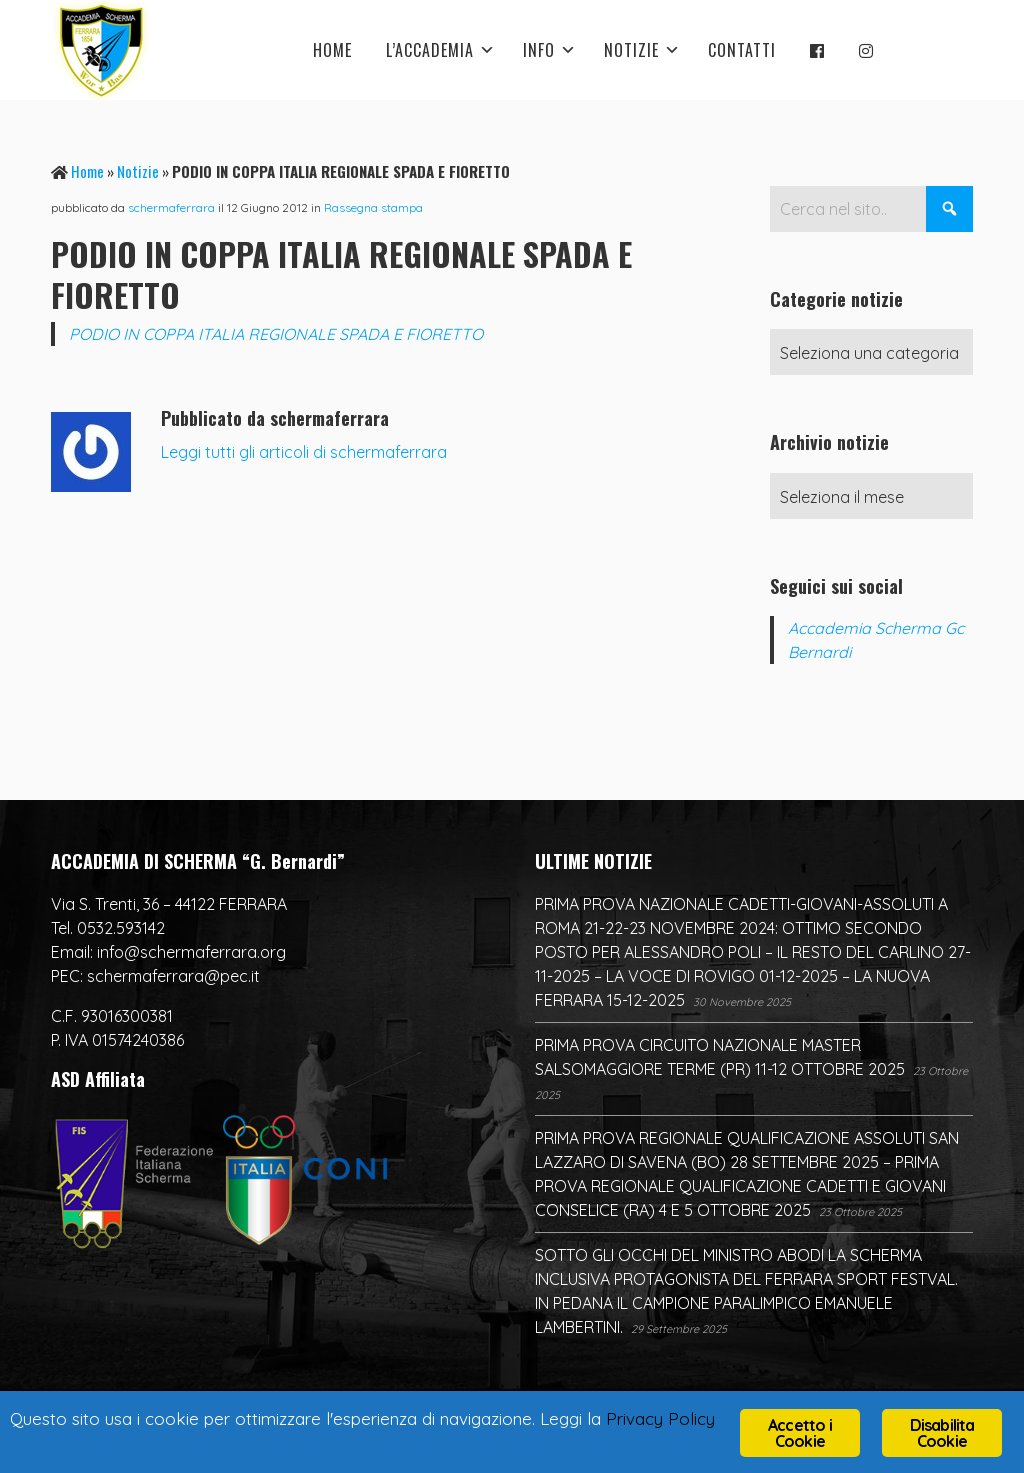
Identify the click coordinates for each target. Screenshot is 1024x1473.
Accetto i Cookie (800, 1433)
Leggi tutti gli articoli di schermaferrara (304, 452)
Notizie (138, 171)
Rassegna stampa (373, 207)
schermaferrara (171, 207)
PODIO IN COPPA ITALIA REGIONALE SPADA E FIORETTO (276, 334)
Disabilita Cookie (942, 1433)
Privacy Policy (660, 1418)
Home (87, 171)
